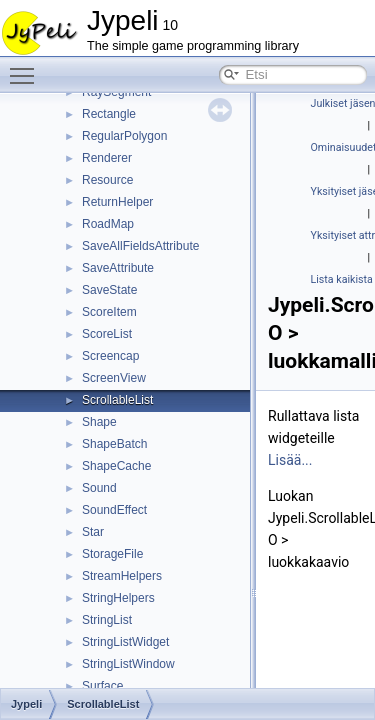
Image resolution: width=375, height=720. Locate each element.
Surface (102, 686)
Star (93, 532)
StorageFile (112, 554)
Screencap (110, 356)
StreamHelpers (122, 576)
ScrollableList (117, 400)
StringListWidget (125, 642)
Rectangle (109, 114)
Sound (99, 488)
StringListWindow (128, 664)
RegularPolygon (124, 136)
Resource (107, 180)
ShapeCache (116, 466)
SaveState (109, 290)
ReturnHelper (117, 202)
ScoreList (107, 334)
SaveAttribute (118, 268)
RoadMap (108, 224)
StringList (107, 620)
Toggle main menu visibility (27, 67)
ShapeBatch (114, 444)
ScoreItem (109, 312)
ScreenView (114, 378)
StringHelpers (118, 598)
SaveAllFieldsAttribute (140, 246)
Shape (99, 422)
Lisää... (290, 460)
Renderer (107, 158)
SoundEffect (114, 510)
